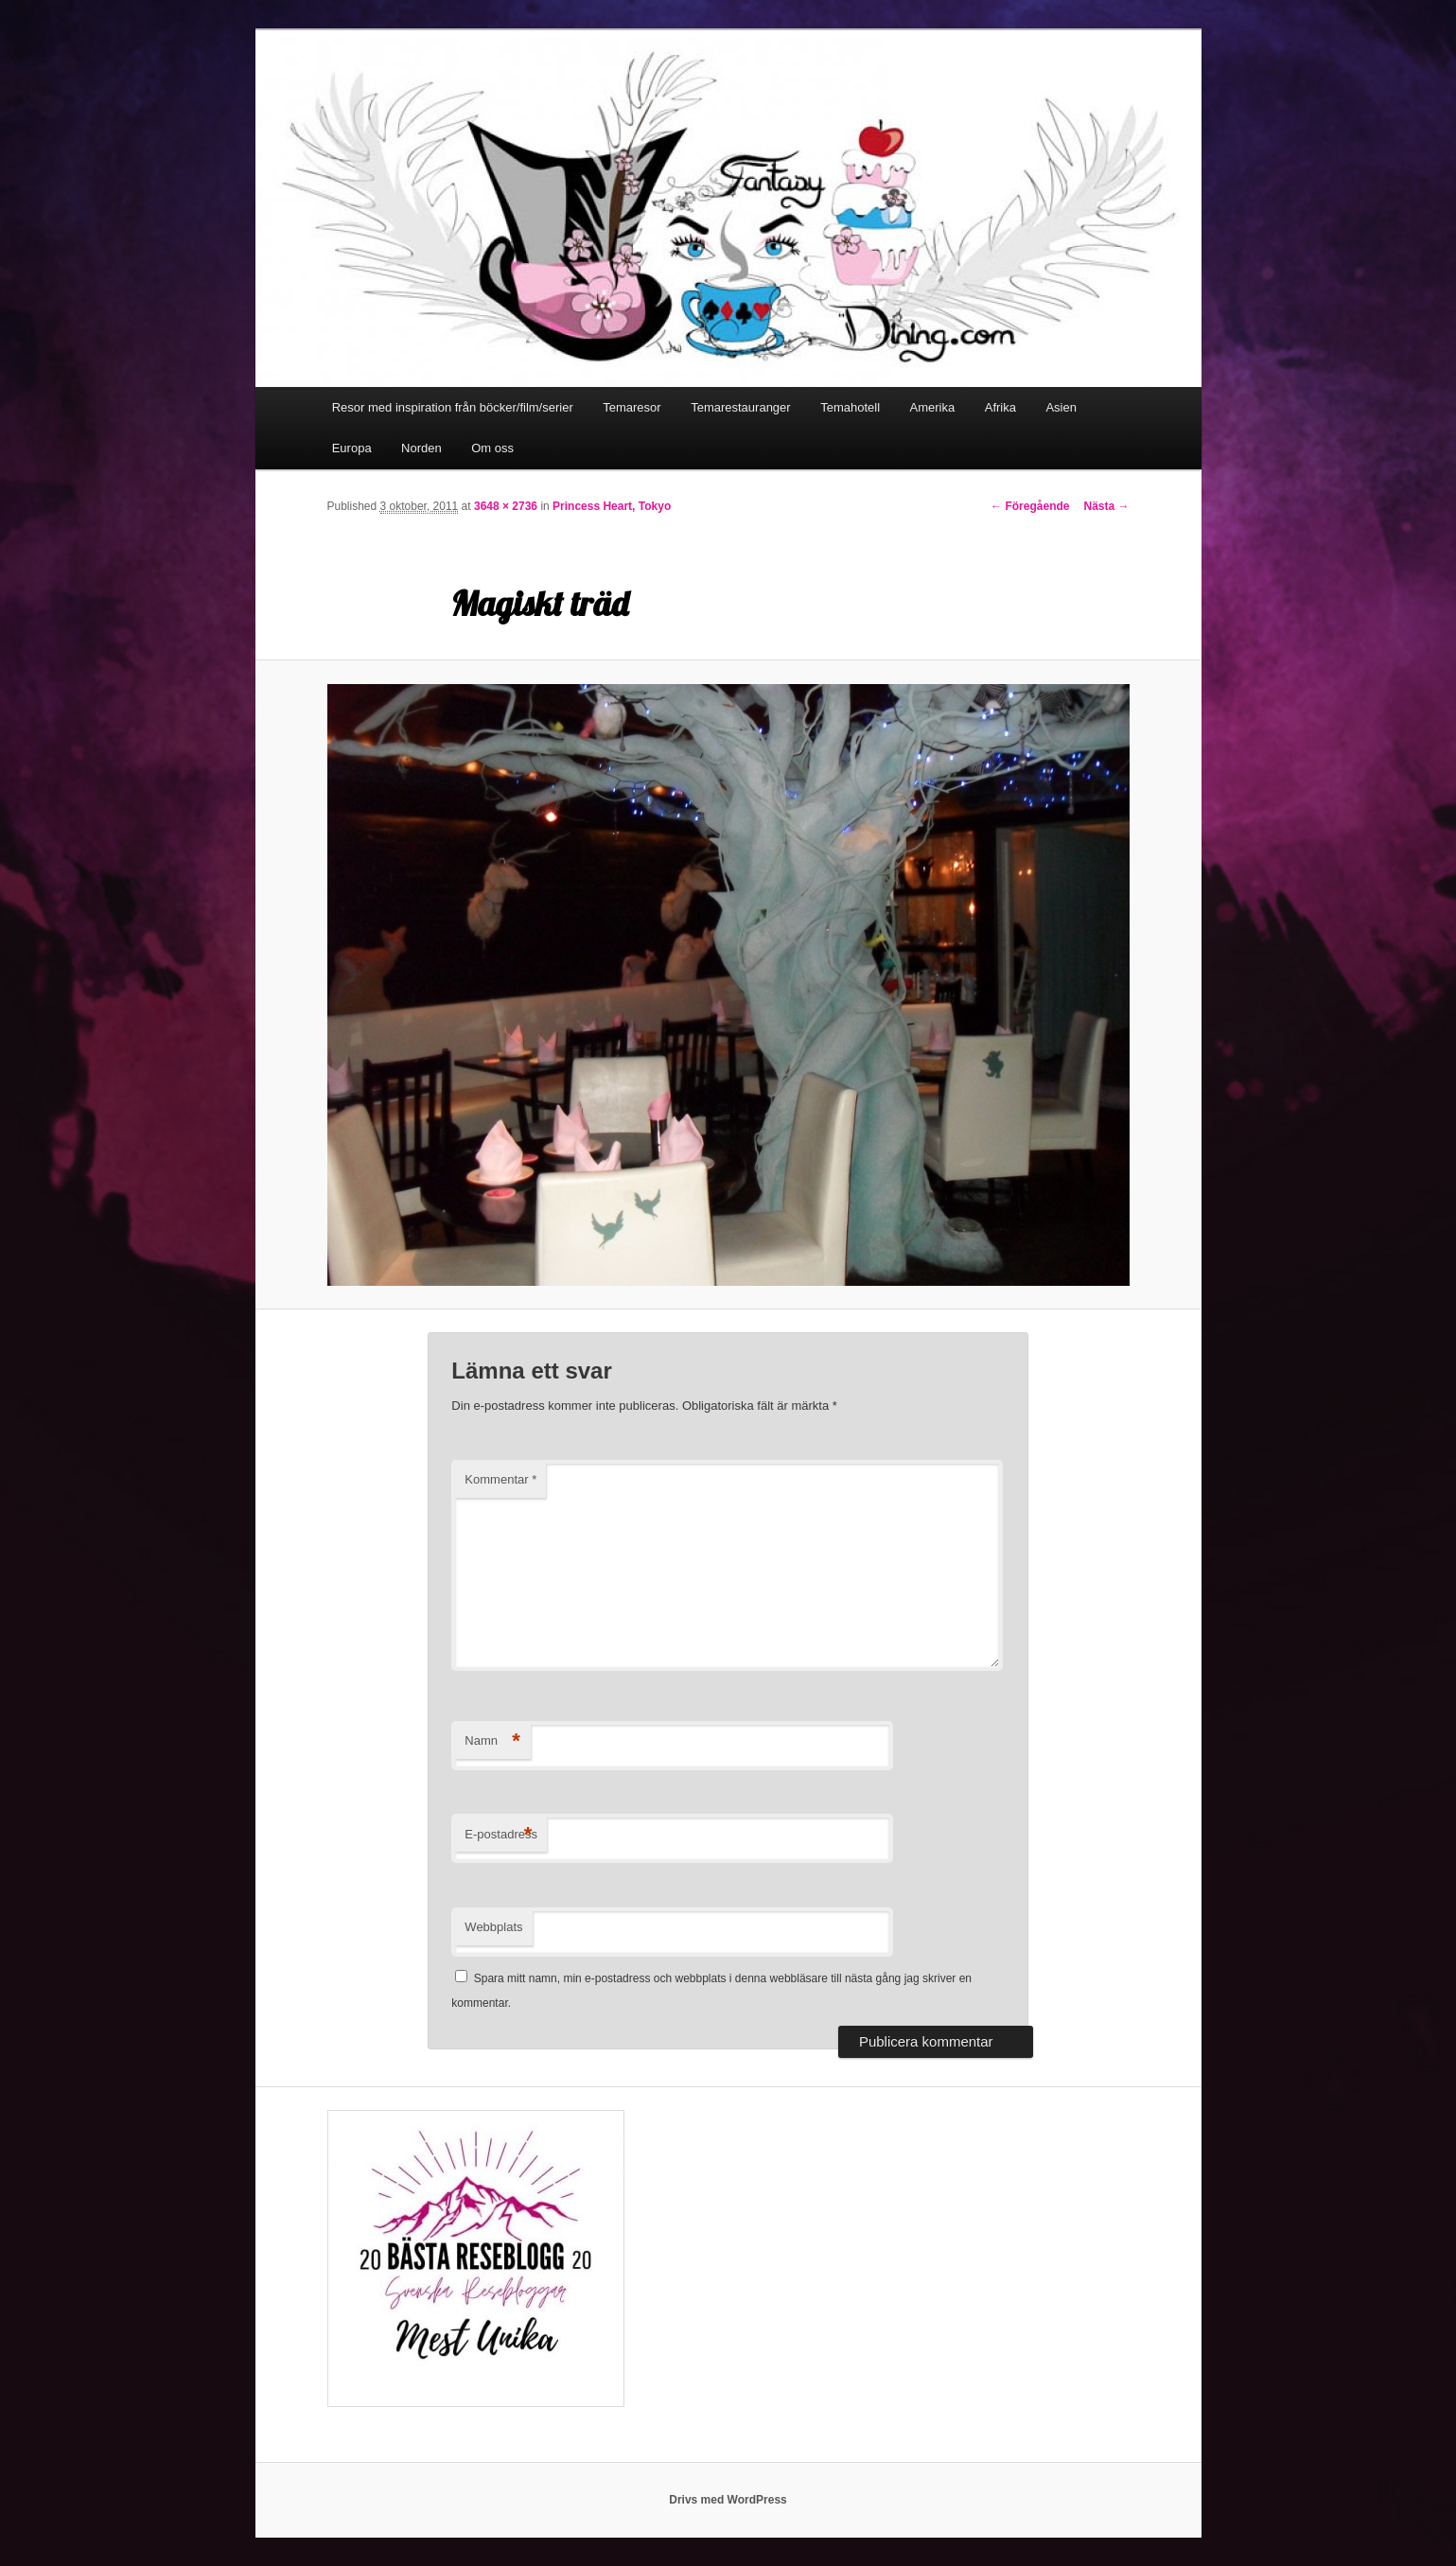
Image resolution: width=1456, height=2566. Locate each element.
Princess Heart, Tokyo (612, 506)
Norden (421, 448)
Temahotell (850, 407)
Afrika (1000, 407)
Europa (352, 448)
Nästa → (1106, 506)
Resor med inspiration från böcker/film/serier (452, 407)
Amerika (933, 407)
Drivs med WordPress (728, 2499)
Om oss (492, 448)
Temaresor (631, 407)
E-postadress (501, 1835)
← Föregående (1030, 506)
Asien (1061, 407)
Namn (492, 1741)
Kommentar (500, 1479)
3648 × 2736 (505, 506)
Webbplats (493, 1927)
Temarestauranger (741, 407)
